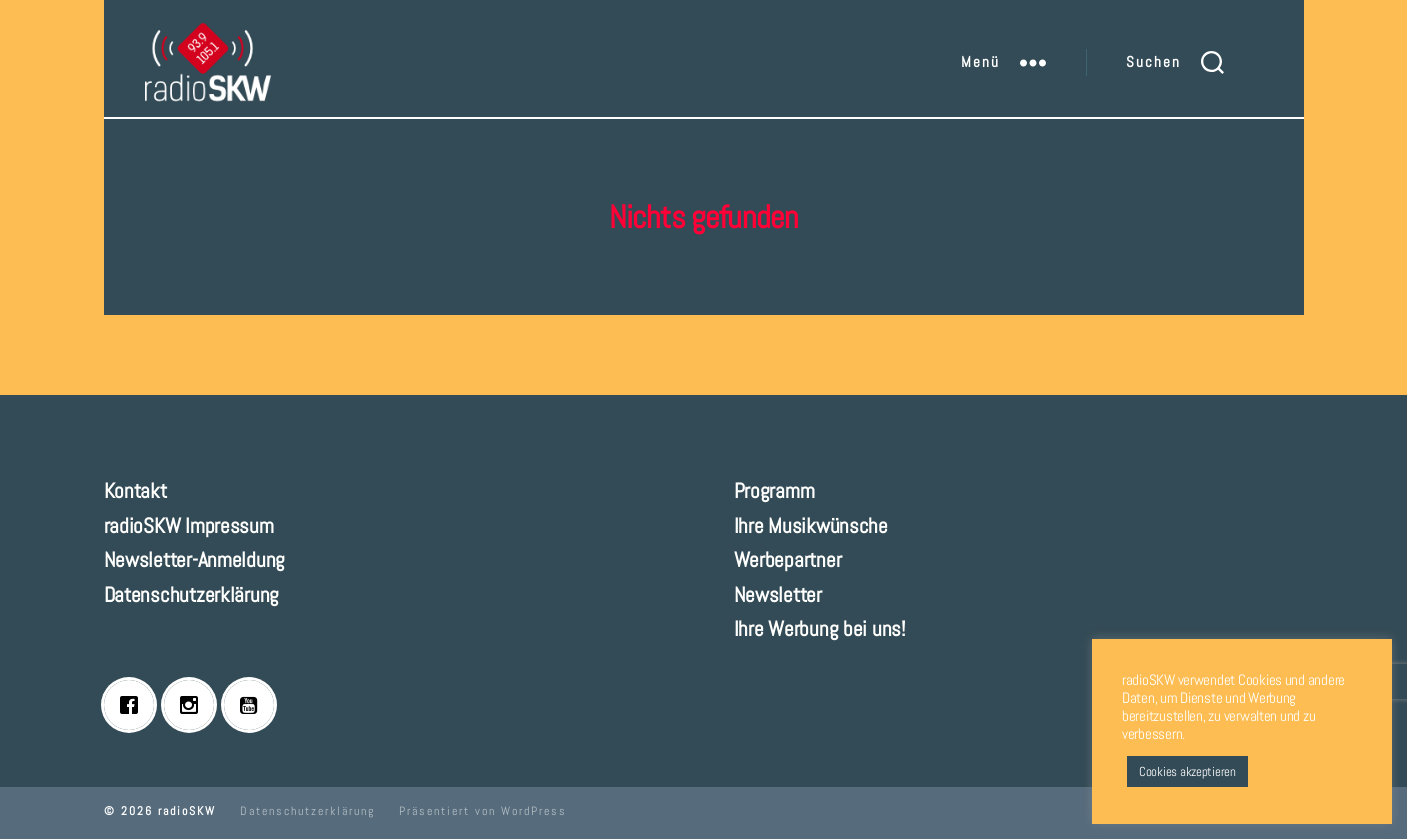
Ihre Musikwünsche (811, 525)
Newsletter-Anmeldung (195, 559)
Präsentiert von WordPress (483, 811)
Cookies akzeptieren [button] (1187, 771)
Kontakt (135, 490)
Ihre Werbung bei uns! (819, 628)
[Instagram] (194, 705)
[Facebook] (134, 705)
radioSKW (187, 811)
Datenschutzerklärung (192, 594)
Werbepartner (788, 559)
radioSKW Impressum (189, 525)
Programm (774, 490)
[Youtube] (254, 705)
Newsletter (778, 594)
